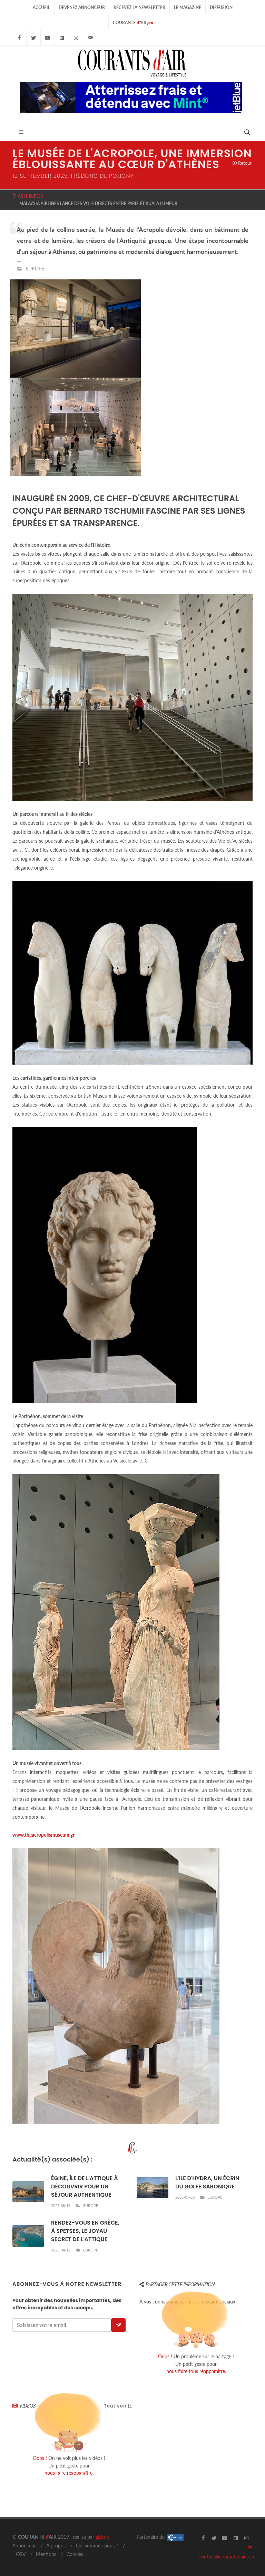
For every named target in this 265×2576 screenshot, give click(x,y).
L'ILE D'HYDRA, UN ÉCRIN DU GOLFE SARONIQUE (207, 2182)
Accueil (41, 7)
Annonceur (24, 2545)
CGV (21, 2554)
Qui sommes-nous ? (97, 2545)
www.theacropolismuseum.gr (43, 1835)
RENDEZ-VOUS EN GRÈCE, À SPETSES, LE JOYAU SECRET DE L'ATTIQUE (85, 2231)
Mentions (46, 2554)
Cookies (75, 2554)
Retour (242, 163)
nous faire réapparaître (68, 2473)
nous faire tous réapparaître (195, 2371)
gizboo (102, 2537)
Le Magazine (187, 7)
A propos (56, 2545)
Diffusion (221, 7)
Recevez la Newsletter (139, 7)
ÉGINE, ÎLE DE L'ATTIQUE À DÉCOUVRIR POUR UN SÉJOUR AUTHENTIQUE (84, 2186)
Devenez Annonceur (82, 7)
